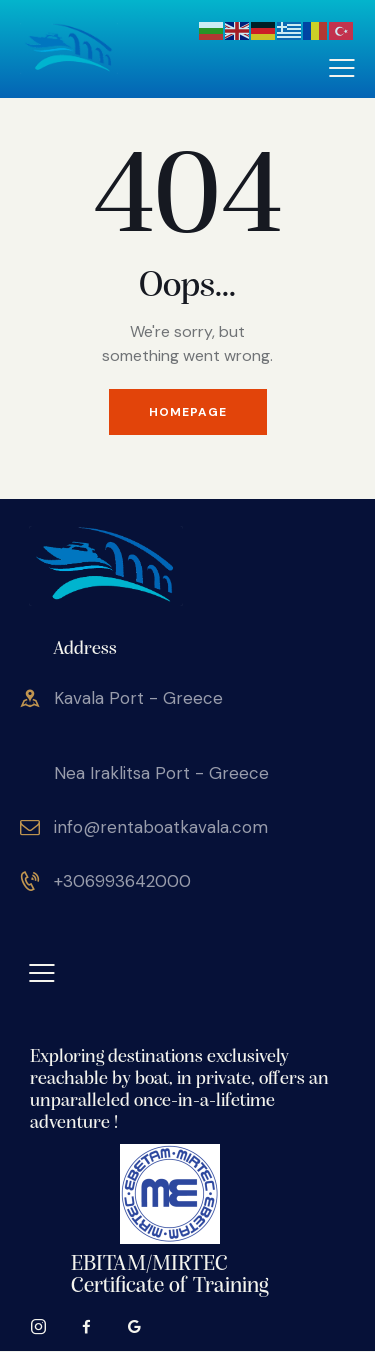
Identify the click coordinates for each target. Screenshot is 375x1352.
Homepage (188, 412)
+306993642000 (122, 881)
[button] (342, 67)
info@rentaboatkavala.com (161, 827)
